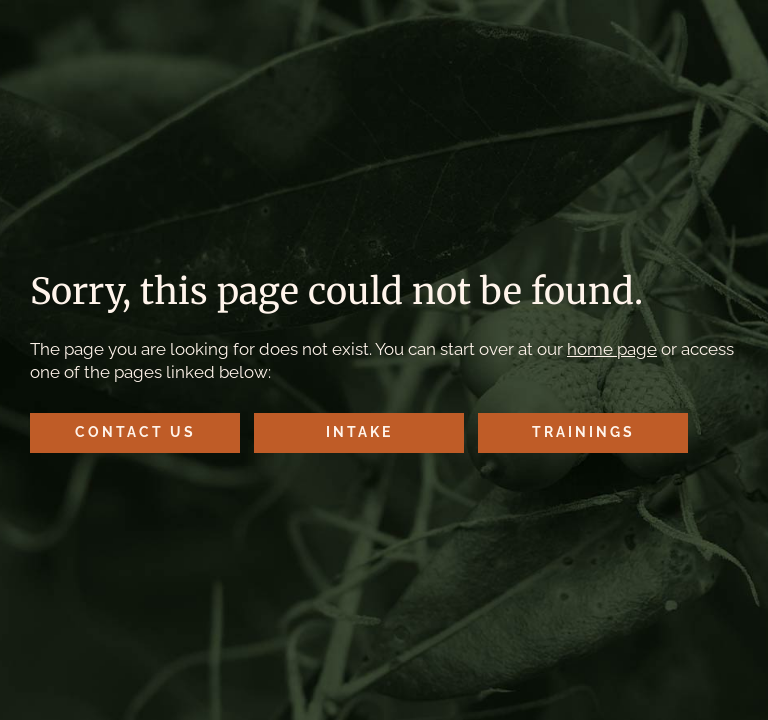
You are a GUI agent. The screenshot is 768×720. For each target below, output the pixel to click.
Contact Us (135, 432)
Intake (359, 432)
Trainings (583, 432)
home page (612, 349)
